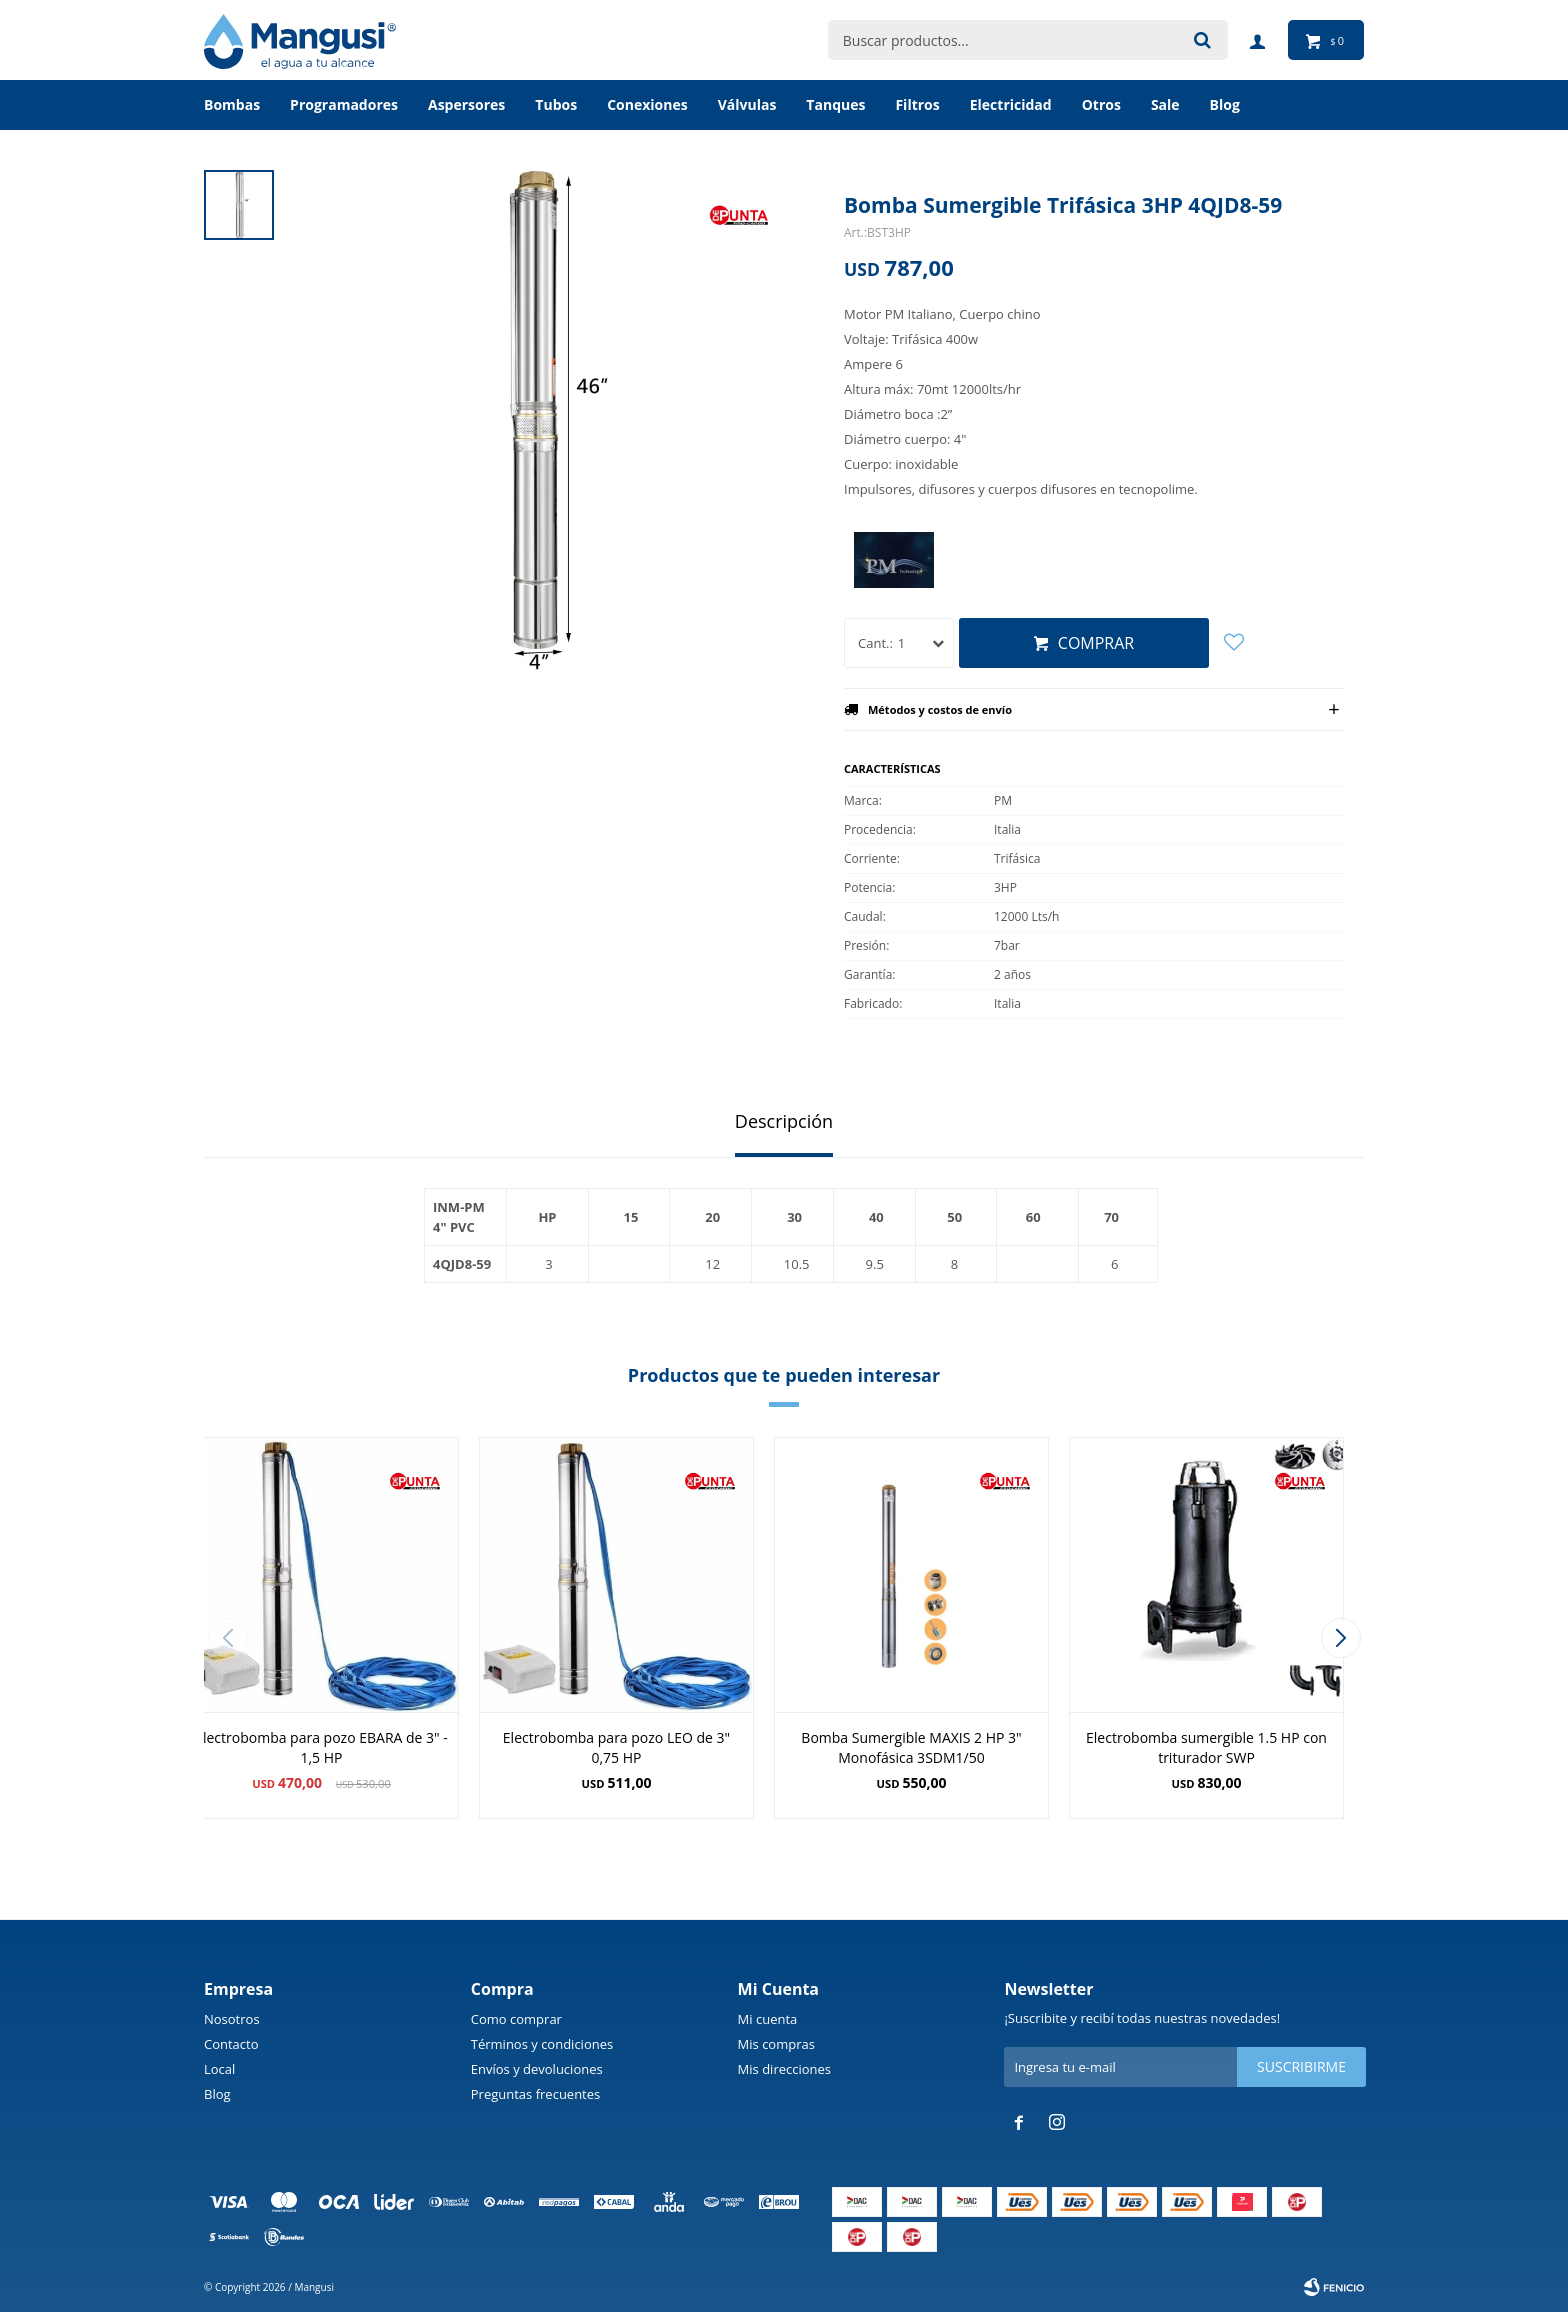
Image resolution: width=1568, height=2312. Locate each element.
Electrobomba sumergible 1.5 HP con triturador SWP (1206, 1747)
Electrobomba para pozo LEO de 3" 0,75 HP (616, 1747)
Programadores (344, 104)
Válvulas (747, 104)
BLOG (1225, 104)
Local (219, 2069)
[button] (1340, 1638)
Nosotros (232, 2019)
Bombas (232, 104)
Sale (1165, 104)
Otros (1101, 104)
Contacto (231, 2044)
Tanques (835, 104)
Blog (217, 2094)
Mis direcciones (784, 2069)
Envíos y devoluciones (537, 2069)
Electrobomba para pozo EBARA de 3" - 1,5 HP (321, 1747)
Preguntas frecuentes (535, 2094)
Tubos (556, 104)
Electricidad (1011, 104)
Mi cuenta (768, 2019)
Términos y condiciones (542, 2044)
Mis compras (776, 2044)
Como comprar (516, 2019)
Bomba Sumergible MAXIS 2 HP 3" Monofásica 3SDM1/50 (911, 1747)
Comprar (1096, 643)
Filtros (917, 104)
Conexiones (647, 104)
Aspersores (466, 104)
